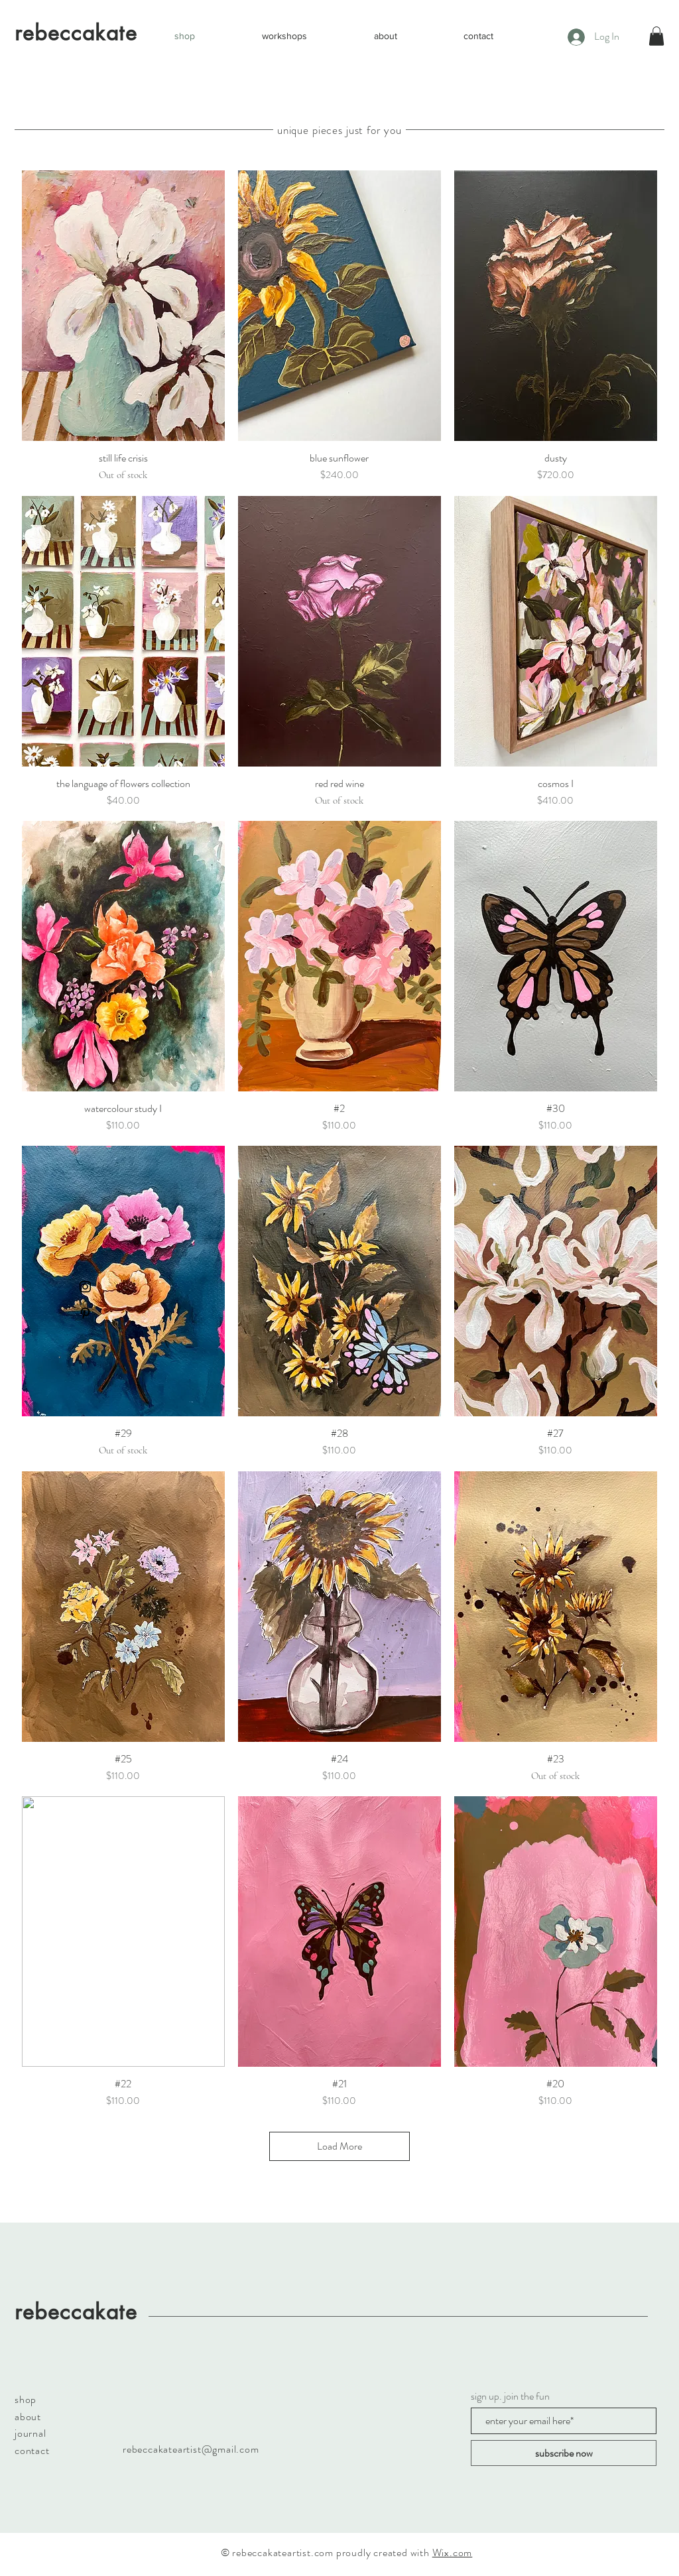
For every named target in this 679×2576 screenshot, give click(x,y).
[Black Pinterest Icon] (85, 1313)
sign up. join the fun (510, 2396)
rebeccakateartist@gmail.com (191, 2449)
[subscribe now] (563, 2453)
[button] (656, 36)
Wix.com (452, 2552)
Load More (339, 2146)
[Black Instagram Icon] (85, 1286)
